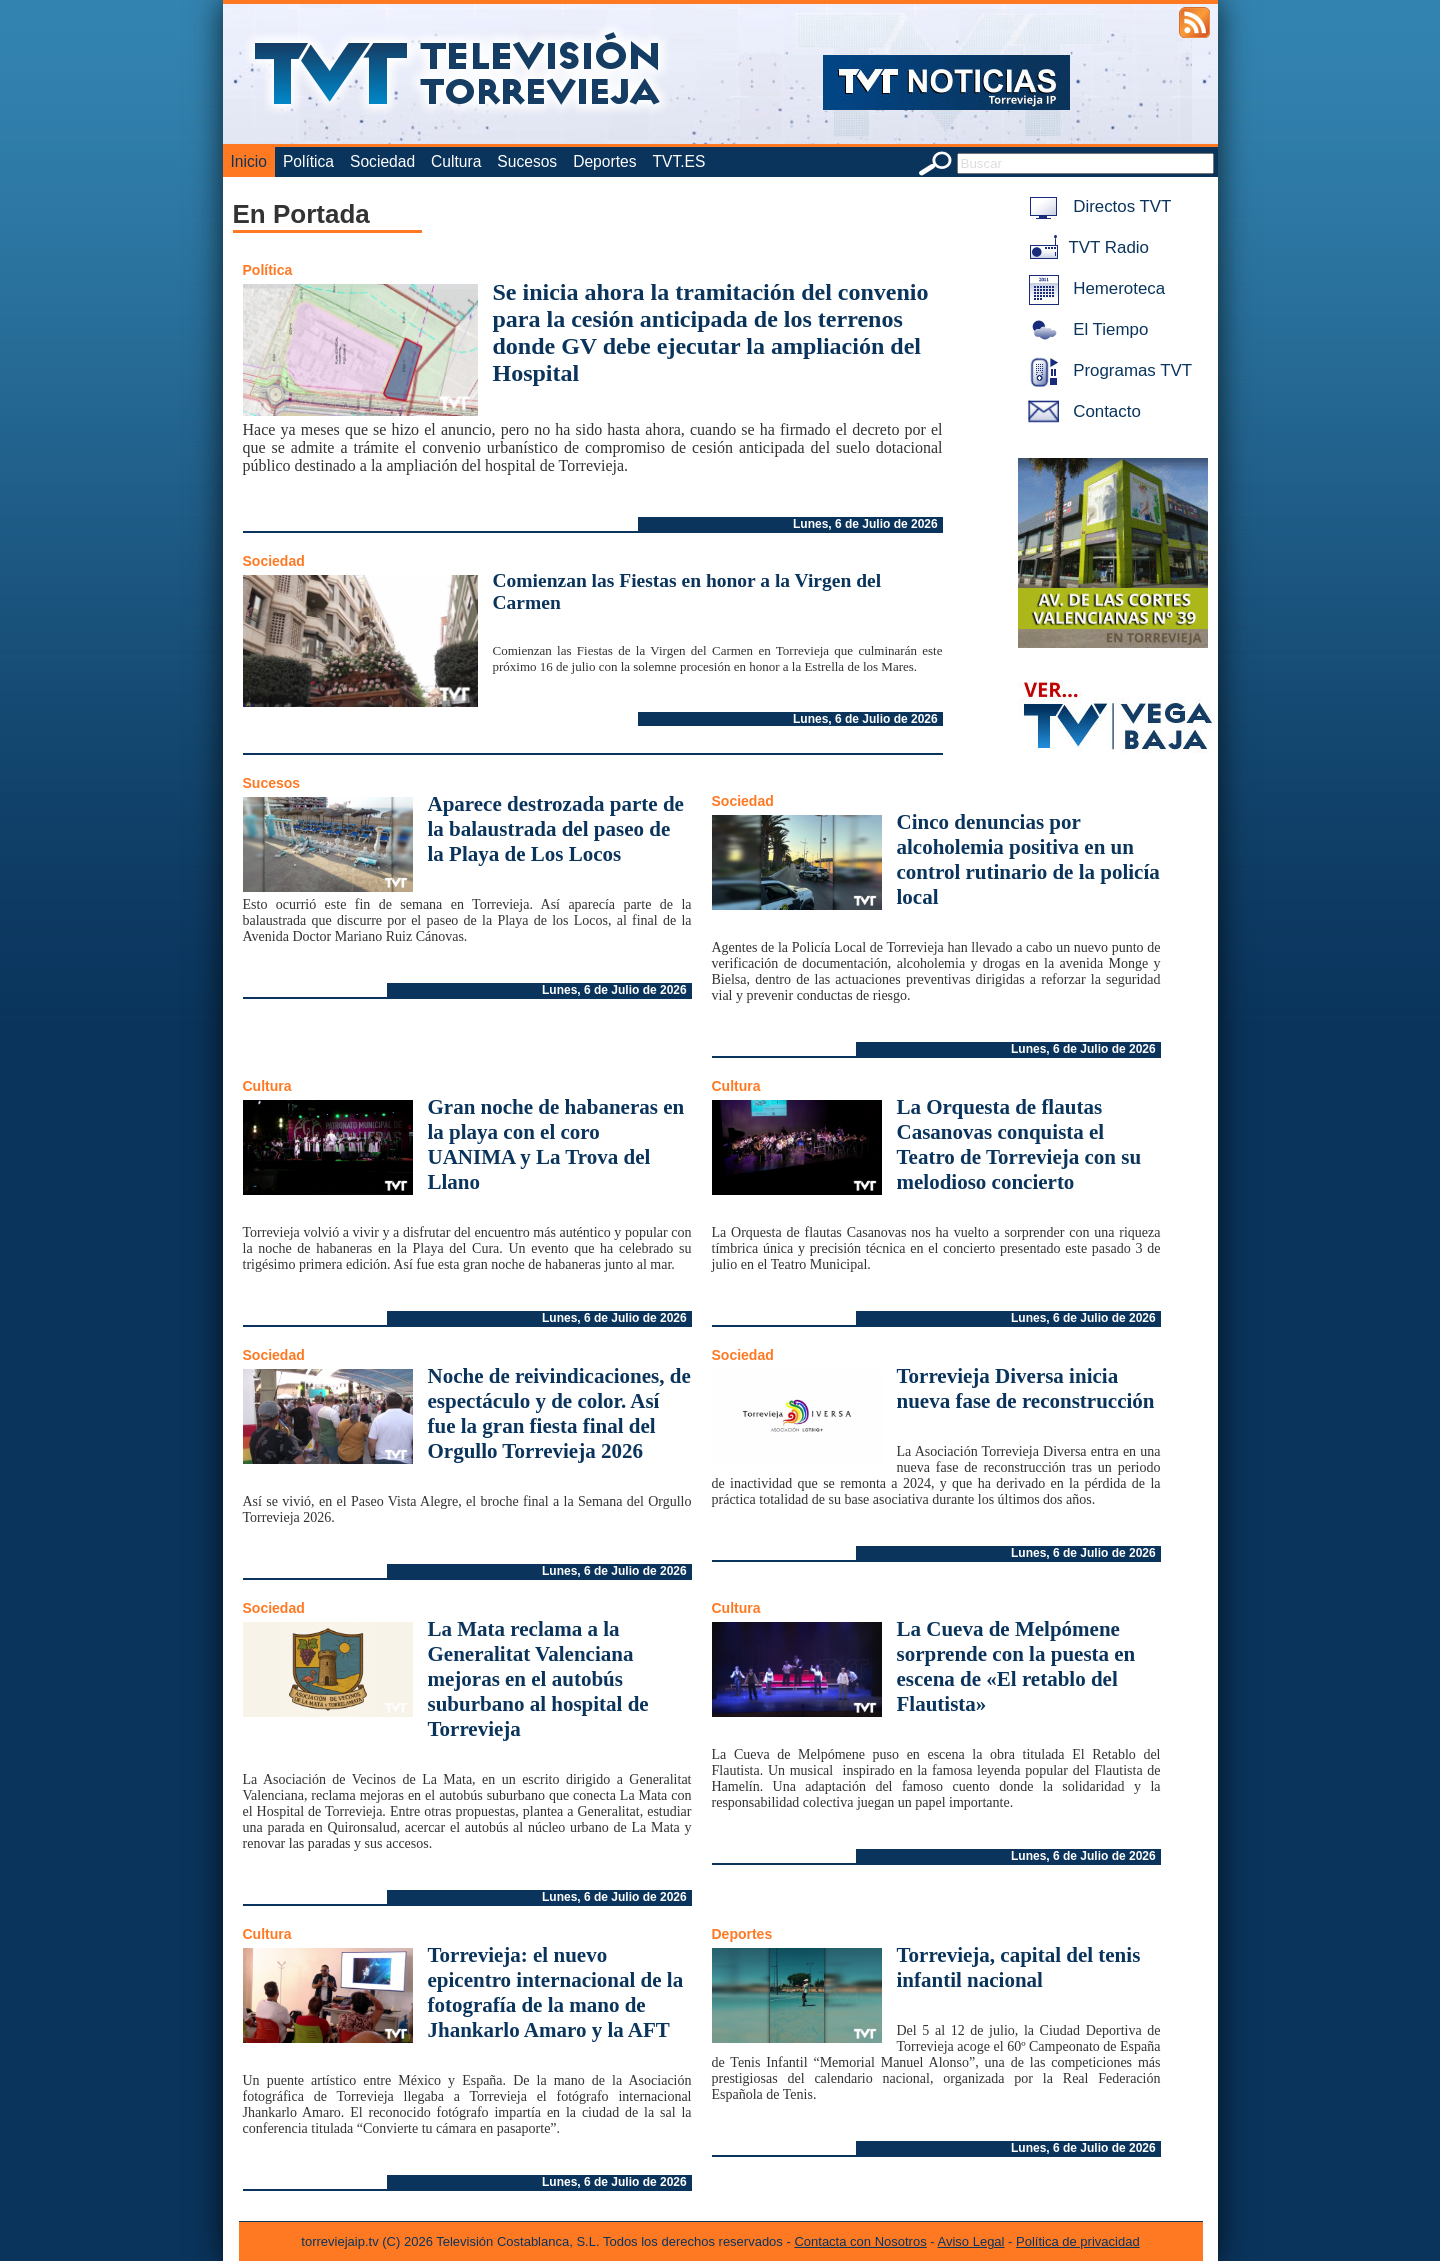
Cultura (456, 161)
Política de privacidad (1078, 2241)
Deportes (604, 161)
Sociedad (382, 161)
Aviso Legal (971, 2241)
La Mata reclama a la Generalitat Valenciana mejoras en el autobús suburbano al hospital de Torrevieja (538, 1679)
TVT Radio (1085, 247)
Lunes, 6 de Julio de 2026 (865, 524)
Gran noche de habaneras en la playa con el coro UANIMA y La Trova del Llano (556, 1144)
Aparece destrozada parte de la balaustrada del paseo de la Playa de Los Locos (556, 829)
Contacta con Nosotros (860, 2241)
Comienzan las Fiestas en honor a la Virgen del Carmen (687, 591)
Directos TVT (1096, 206)
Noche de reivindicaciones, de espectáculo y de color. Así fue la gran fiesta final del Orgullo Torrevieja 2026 (559, 1413)
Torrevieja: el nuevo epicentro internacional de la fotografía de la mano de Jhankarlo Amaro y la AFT (556, 1992)
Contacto (1081, 411)
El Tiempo (1085, 329)
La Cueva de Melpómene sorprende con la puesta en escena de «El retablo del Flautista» (1016, 1666)
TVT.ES (678, 161)
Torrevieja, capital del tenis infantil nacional (1019, 1967)
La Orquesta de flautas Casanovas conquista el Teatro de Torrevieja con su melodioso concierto (1019, 1144)
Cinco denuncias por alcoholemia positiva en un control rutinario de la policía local (1028, 859)
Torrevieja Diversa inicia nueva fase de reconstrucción (1026, 1388)
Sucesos (527, 161)
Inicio (249, 161)
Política (308, 161)
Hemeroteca (1093, 288)
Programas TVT (1107, 370)
